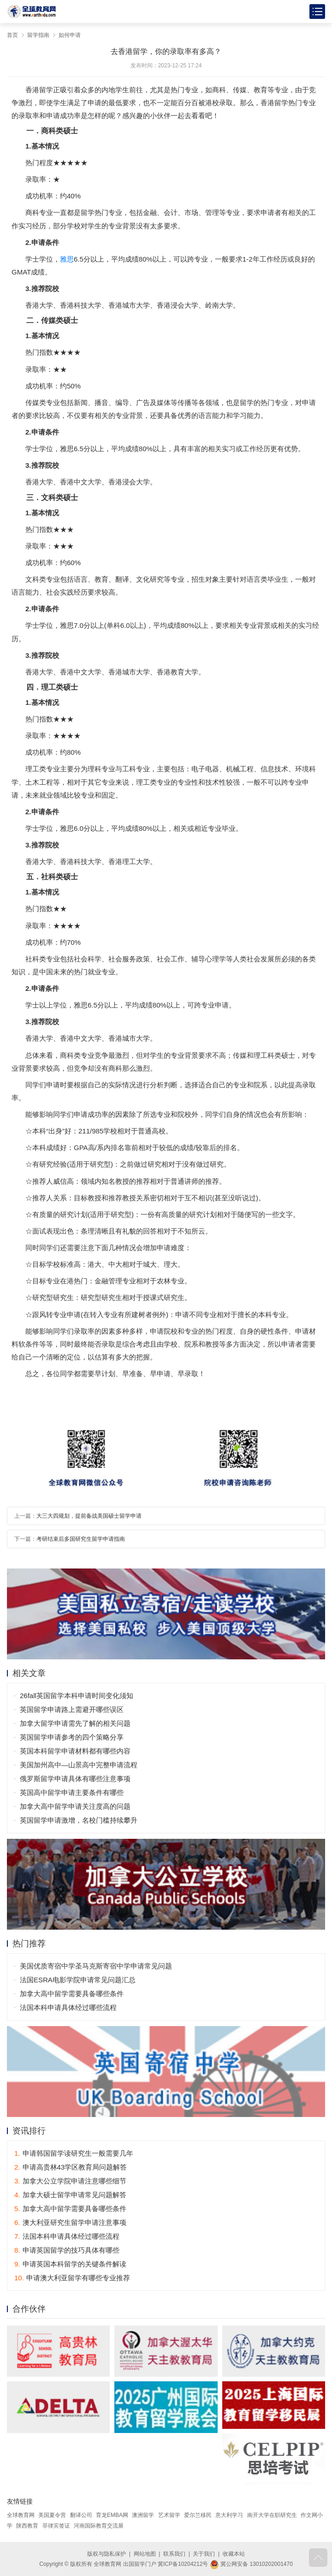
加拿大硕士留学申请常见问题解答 (70, 2195)
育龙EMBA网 (112, 2515)
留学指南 (38, 35)
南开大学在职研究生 (272, 2515)
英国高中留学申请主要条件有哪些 (72, 1792)
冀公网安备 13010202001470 (251, 2564)
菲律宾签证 (56, 2525)
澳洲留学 (143, 2515)
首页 (12, 35)
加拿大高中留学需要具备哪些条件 (72, 1994)
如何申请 (70, 35)
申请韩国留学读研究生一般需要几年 (73, 2153)
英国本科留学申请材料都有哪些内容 (75, 1751)
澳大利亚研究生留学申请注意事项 (70, 2222)
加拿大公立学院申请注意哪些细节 (70, 2181)
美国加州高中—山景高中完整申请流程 (78, 1765)
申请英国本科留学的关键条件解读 (70, 2264)
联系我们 (174, 2554)
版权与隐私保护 (106, 2554)
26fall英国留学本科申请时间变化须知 (76, 1695)
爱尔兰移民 (198, 2515)
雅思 (67, 259)
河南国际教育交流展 (99, 2525)
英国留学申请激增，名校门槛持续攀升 (78, 1820)
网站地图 (145, 2554)
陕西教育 (27, 2525)
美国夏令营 (52, 2515)
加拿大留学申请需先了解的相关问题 (75, 1723)
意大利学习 (229, 2515)
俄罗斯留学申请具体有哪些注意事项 (75, 1779)
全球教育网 (21, 2515)
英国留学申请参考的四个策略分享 (72, 1737)
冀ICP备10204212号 (183, 2564)
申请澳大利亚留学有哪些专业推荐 (72, 2278)
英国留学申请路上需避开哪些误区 (72, 1709)
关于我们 (204, 2554)
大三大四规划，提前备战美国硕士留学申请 (89, 1516)
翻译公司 (81, 2515)
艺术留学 (169, 2515)
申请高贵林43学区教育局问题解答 (70, 2167)
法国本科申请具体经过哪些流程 (68, 2007)
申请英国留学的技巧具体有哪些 (66, 2250)
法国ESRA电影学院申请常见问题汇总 (78, 1980)
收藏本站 (234, 2554)
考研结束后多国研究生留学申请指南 (80, 1539)
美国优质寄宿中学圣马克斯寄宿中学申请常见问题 (96, 1966)
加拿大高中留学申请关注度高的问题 (75, 1806)
